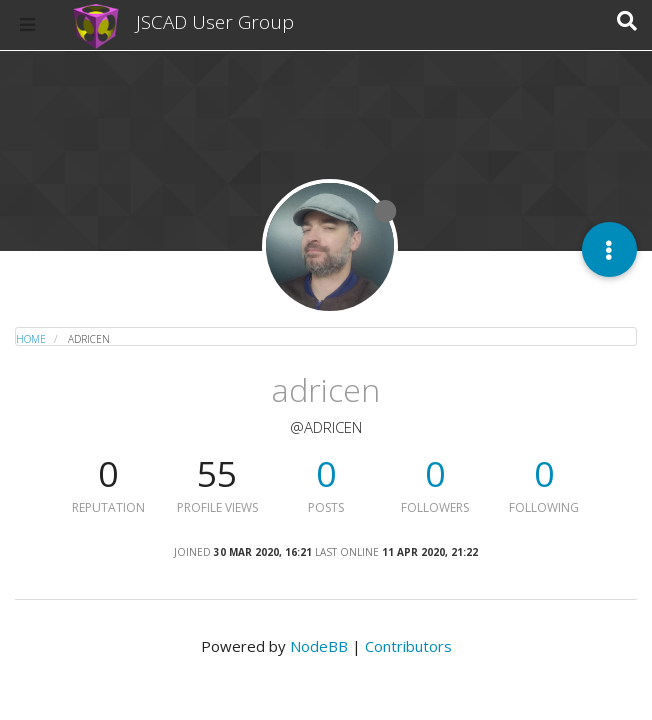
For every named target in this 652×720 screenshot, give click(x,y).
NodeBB (319, 646)
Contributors (408, 646)
